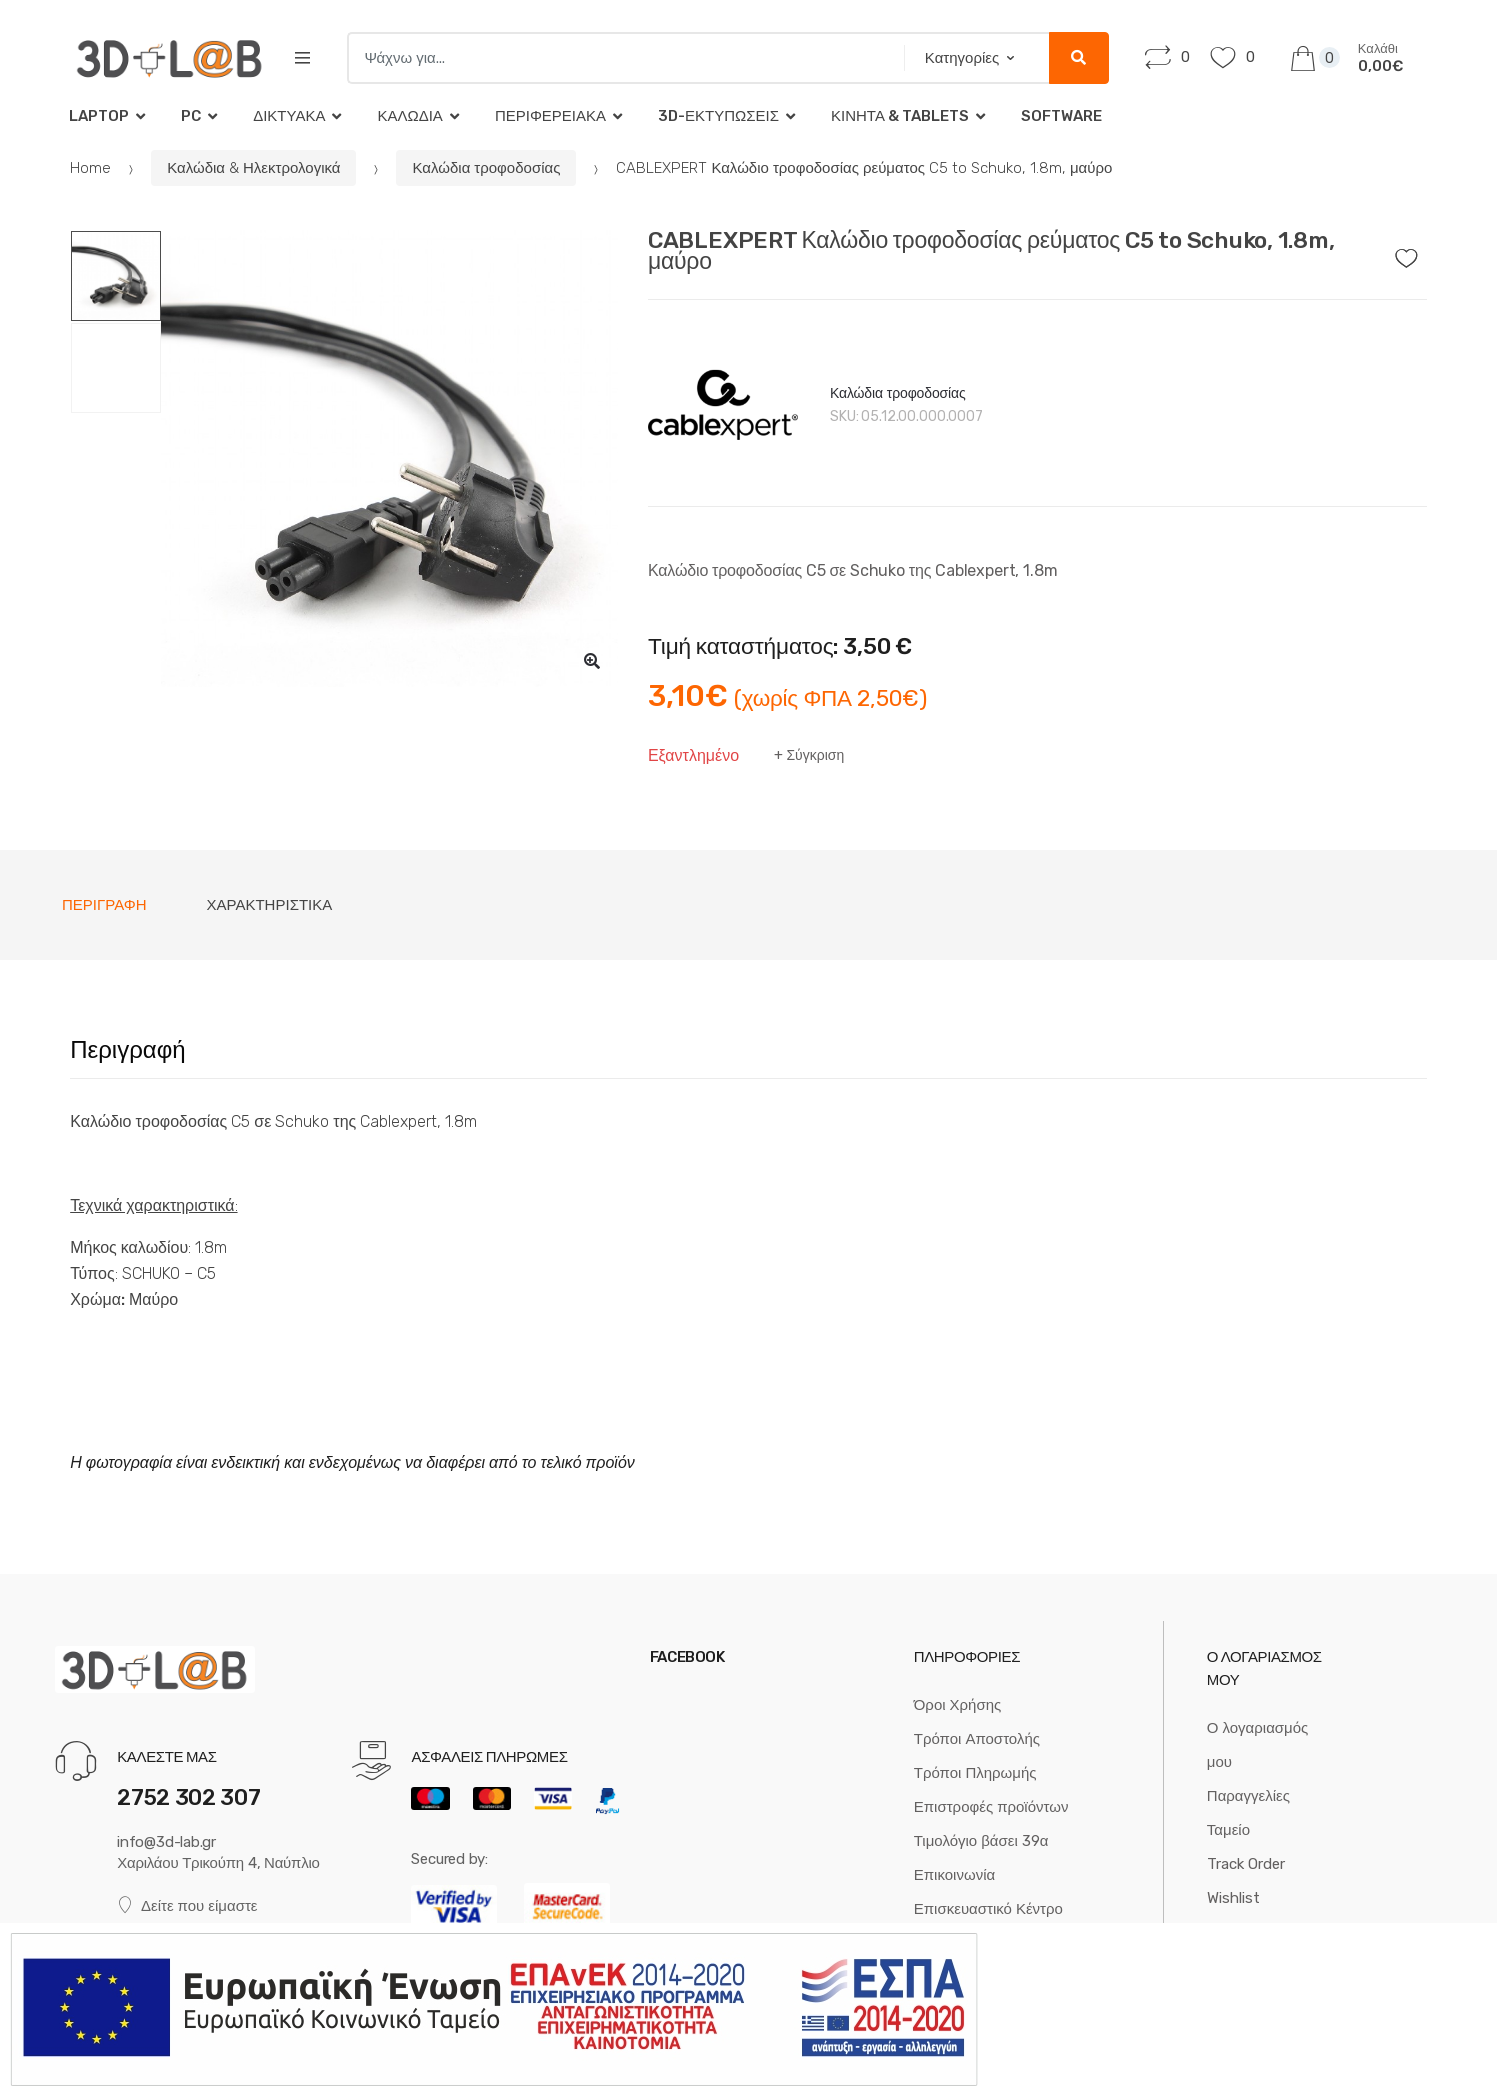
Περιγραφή (104, 905)
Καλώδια (409, 116)
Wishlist (1233, 1898)
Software (1061, 116)
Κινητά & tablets (900, 116)
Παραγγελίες (1248, 1796)
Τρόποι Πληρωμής (975, 1773)
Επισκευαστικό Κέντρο (988, 1909)
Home (90, 168)
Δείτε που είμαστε (187, 1905)
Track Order (1246, 1864)
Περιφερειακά (550, 116)
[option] (389, 458)
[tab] (104, 905)
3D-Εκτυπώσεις (718, 116)
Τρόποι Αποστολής (977, 1739)
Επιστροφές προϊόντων (991, 1807)
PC (191, 116)
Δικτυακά (289, 116)
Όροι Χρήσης (958, 1705)
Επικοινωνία (954, 1875)
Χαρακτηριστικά (270, 905)
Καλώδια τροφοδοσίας (486, 168)
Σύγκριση (815, 755)
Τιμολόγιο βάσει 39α (981, 1841)
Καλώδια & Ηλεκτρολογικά (253, 168)
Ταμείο (1228, 1830)
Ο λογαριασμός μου (1257, 1745)
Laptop (99, 116)
